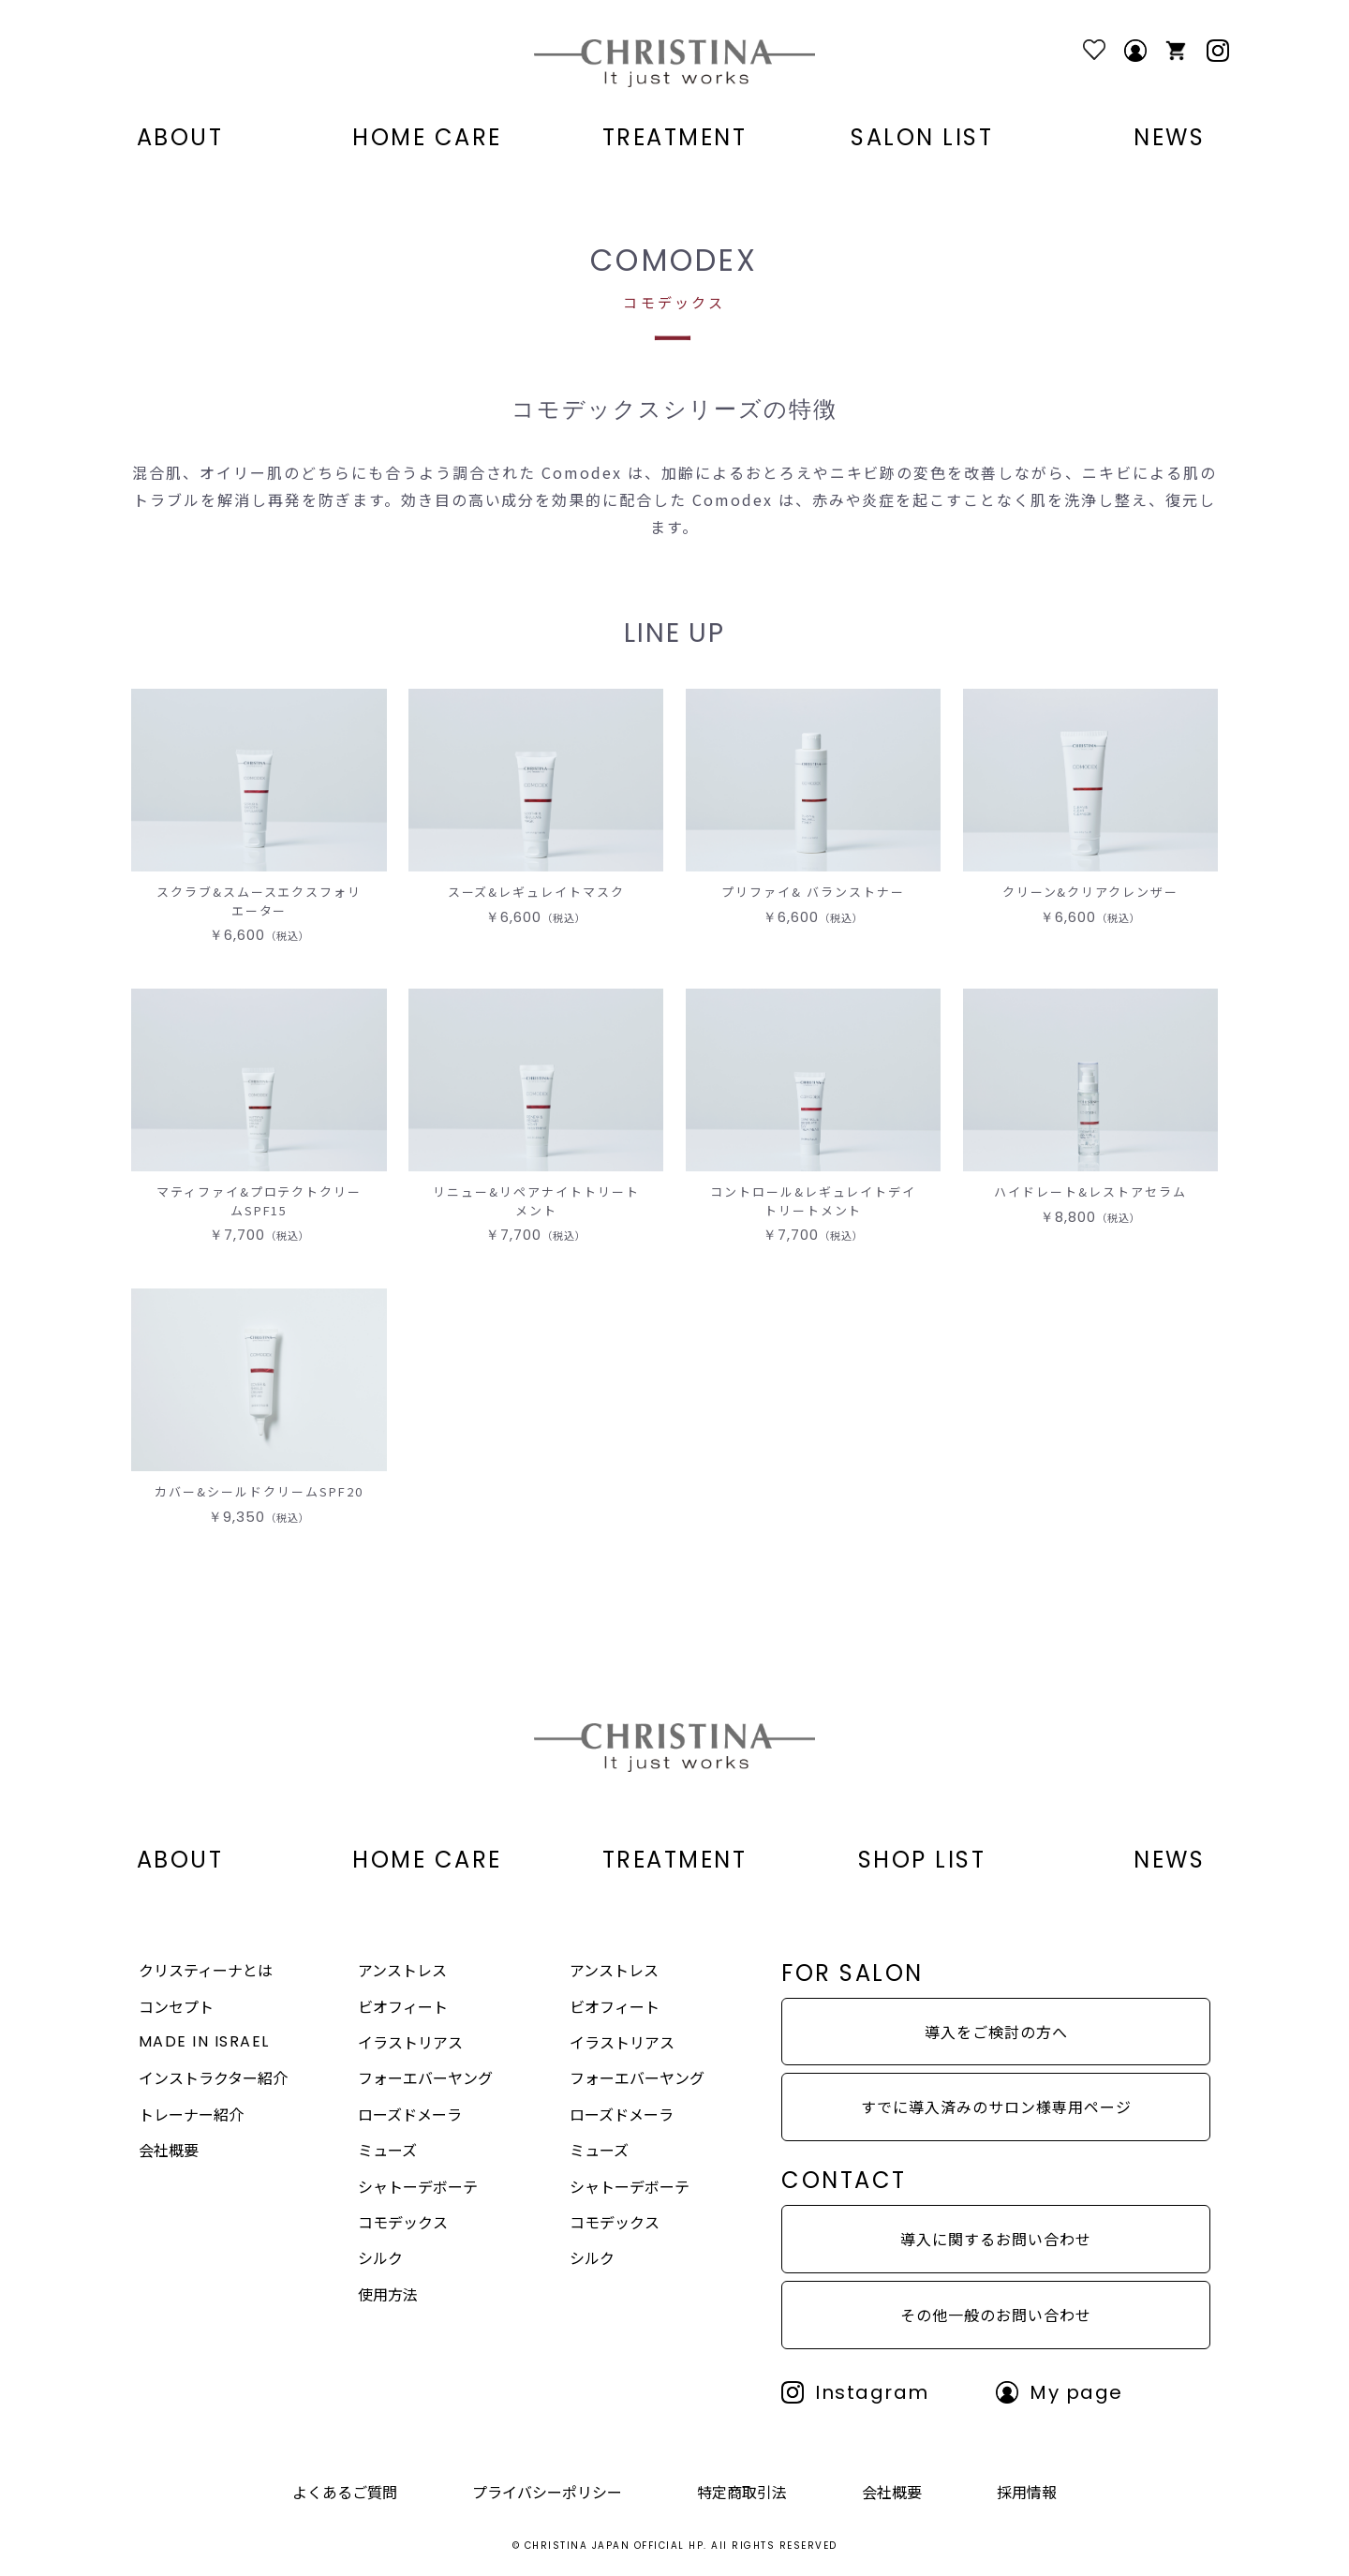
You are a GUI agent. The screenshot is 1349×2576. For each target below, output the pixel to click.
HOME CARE (427, 138)
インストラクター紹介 (213, 2077)
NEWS (1169, 138)
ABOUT (180, 138)
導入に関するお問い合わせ (995, 2238)
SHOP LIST (922, 1860)
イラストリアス (410, 2042)
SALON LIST (922, 138)
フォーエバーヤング (425, 2077)
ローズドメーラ (410, 2114)
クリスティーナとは (206, 1969)
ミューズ (387, 2149)
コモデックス (403, 2222)
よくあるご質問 (344, 2491)
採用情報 (1027, 2491)
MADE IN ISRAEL (204, 2041)
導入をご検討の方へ (996, 2031)
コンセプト (176, 2006)
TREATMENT (675, 138)
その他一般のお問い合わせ (995, 2314)
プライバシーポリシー (547, 2491)
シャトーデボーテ (418, 2186)
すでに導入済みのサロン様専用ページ (996, 2106)
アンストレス (402, 1969)
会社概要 (169, 2149)
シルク (380, 2257)
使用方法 (388, 2294)
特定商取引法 (742, 2491)
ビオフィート (403, 2006)
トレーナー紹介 (191, 2114)
